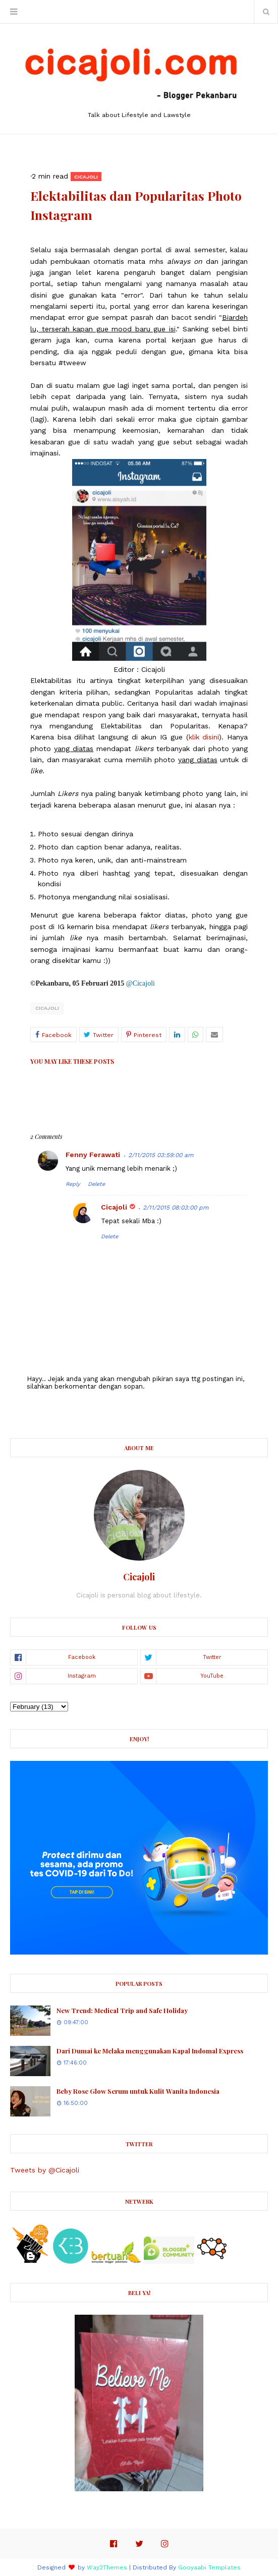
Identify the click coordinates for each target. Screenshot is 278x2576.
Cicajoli (47, 1008)
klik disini (204, 737)
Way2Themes (107, 2567)
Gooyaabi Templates (209, 2567)
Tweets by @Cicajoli (44, 2170)
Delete (96, 1184)
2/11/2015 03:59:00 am (160, 1155)
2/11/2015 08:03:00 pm (175, 1207)
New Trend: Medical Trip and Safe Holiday (122, 2010)
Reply (73, 1184)
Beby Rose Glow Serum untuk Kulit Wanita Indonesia (138, 2091)
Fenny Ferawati (93, 1155)
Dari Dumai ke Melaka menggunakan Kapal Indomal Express (150, 2050)
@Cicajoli (140, 983)
